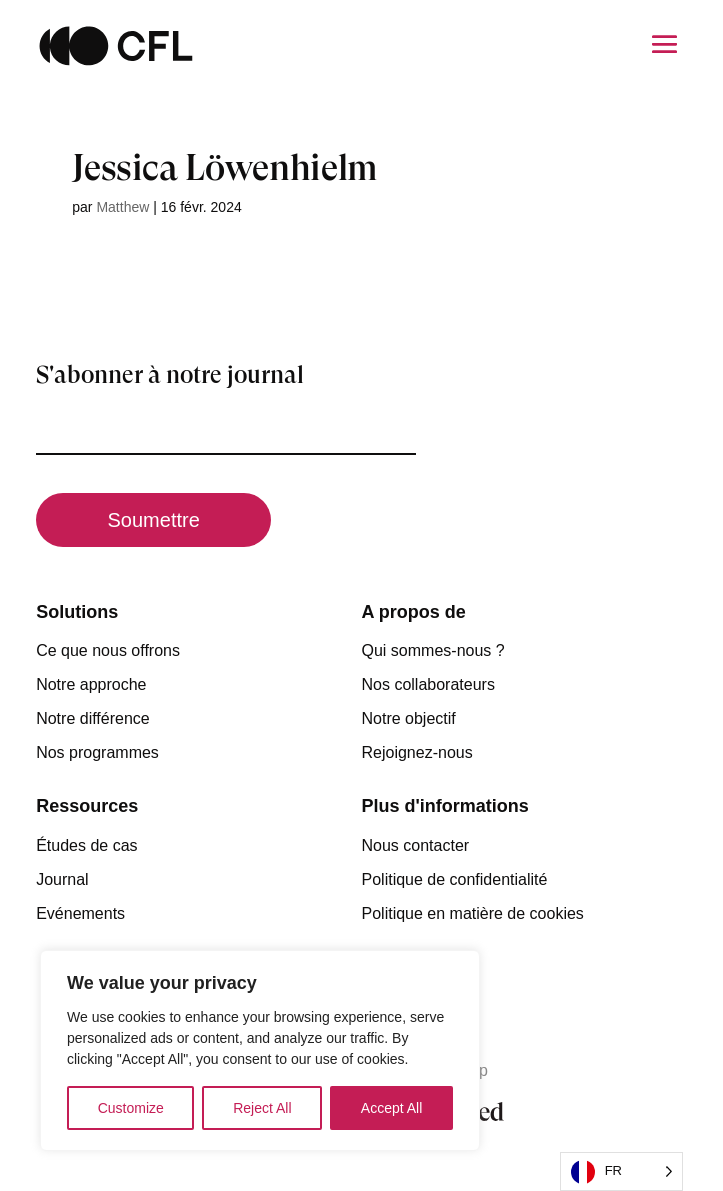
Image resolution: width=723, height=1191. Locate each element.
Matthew (122, 207)
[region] (260, 1050)
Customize (131, 1108)
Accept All (391, 1108)
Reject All (262, 1108)
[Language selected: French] (621, 1171)
